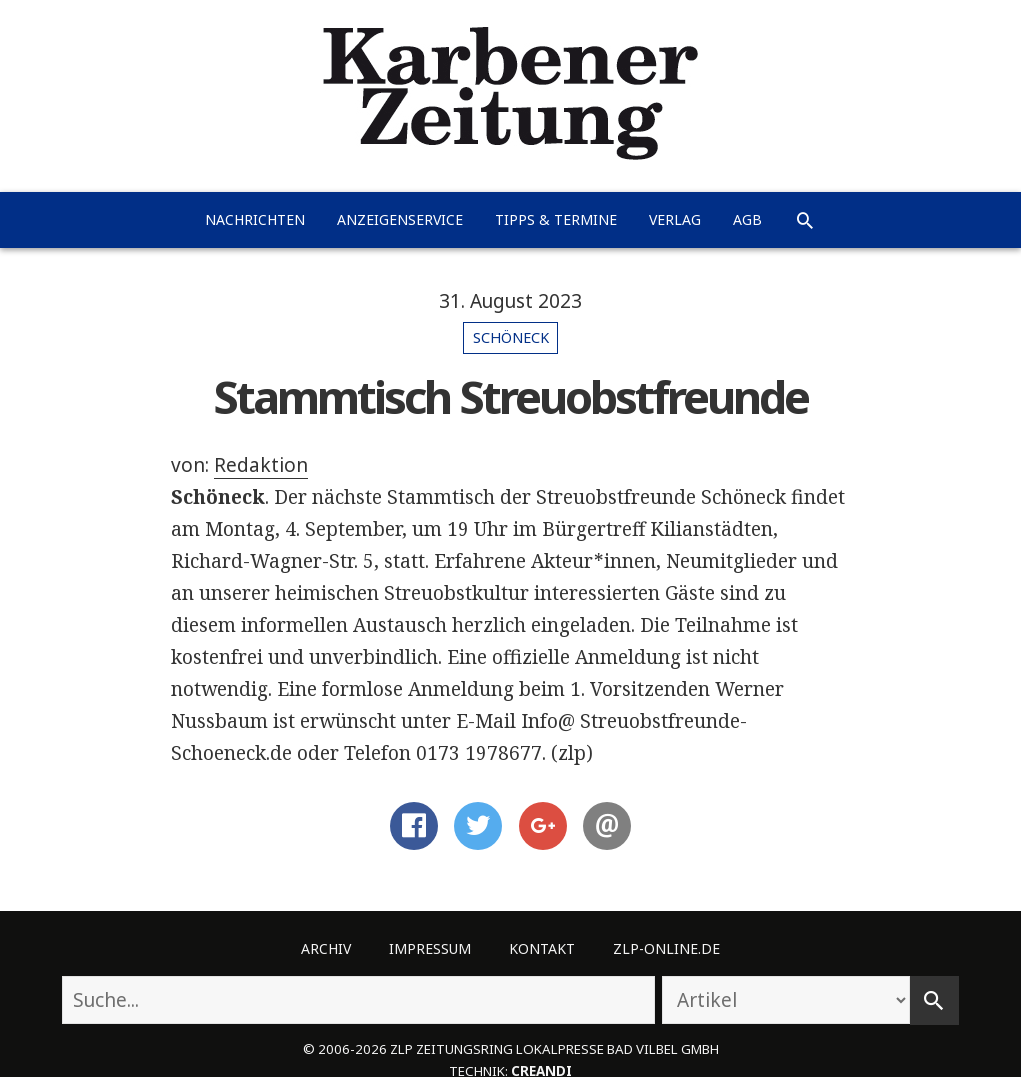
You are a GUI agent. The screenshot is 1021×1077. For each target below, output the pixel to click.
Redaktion (261, 465)
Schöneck (511, 337)
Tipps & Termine (556, 219)
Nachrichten (255, 219)
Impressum (430, 948)
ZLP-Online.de (666, 948)
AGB (747, 219)
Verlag (675, 219)
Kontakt (542, 948)
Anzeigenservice (400, 219)
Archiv (326, 948)
